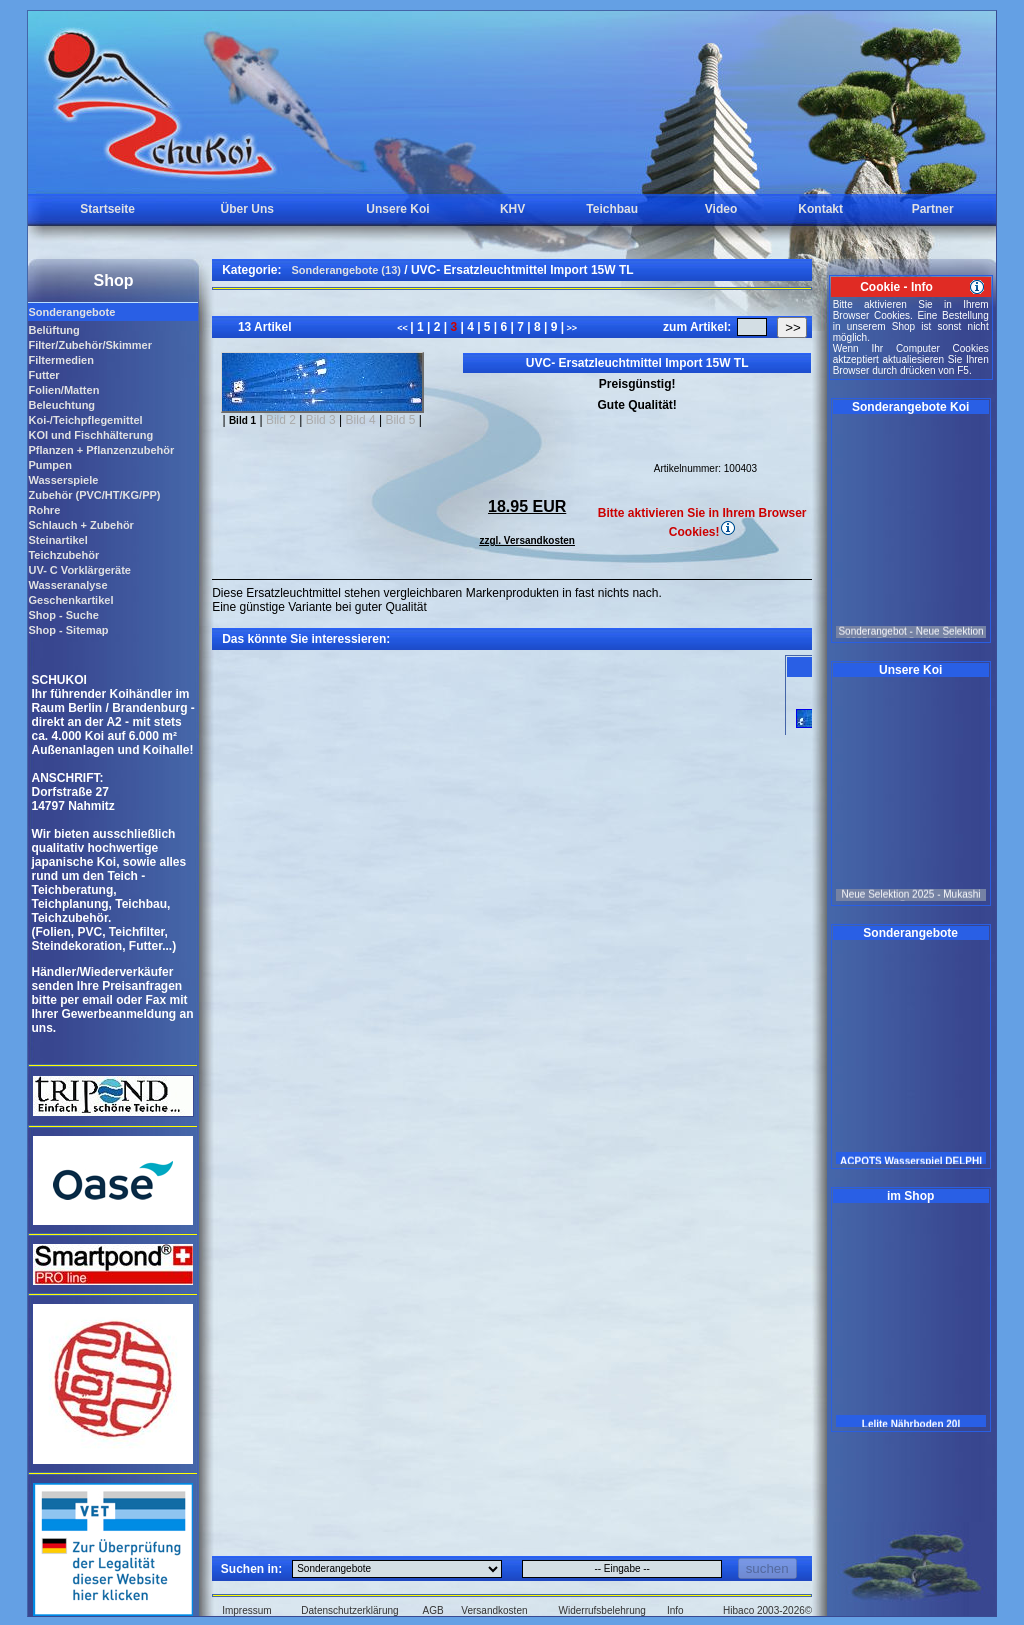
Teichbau (612, 209)
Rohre (44, 510)
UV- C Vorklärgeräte (79, 570)
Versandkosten (494, 1610)
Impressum (246, 1610)
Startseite (107, 209)
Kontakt (820, 209)
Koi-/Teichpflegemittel (85, 420)
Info (675, 1610)
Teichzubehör (63, 555)
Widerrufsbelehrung (602, 1610)
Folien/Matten (63, 390)
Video (721, 209)
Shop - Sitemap (68, 630)
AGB (433, 1610)
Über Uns (247, 209)
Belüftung (53, 330)
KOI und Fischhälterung (90, 435)
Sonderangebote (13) (346, 270)
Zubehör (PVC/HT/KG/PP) (94, 495)
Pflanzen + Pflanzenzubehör (101, 450)
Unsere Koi (397, 209)
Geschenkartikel (70, 600)
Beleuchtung (61, 405)
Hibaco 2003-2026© (767, 1610)
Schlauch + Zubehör (80, 525)
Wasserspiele (63, 480)
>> (570, 328)
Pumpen (49, 465)
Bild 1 (242, 420)
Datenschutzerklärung (349, 1610)
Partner (933, 209)
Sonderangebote (71, 312)
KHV (512, 209)
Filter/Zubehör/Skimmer (89, 345)
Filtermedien (60, 360)
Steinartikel (57, 540)
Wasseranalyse (67, 585)
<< (403, 328)
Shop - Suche (63, 615)
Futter (43, 375)
